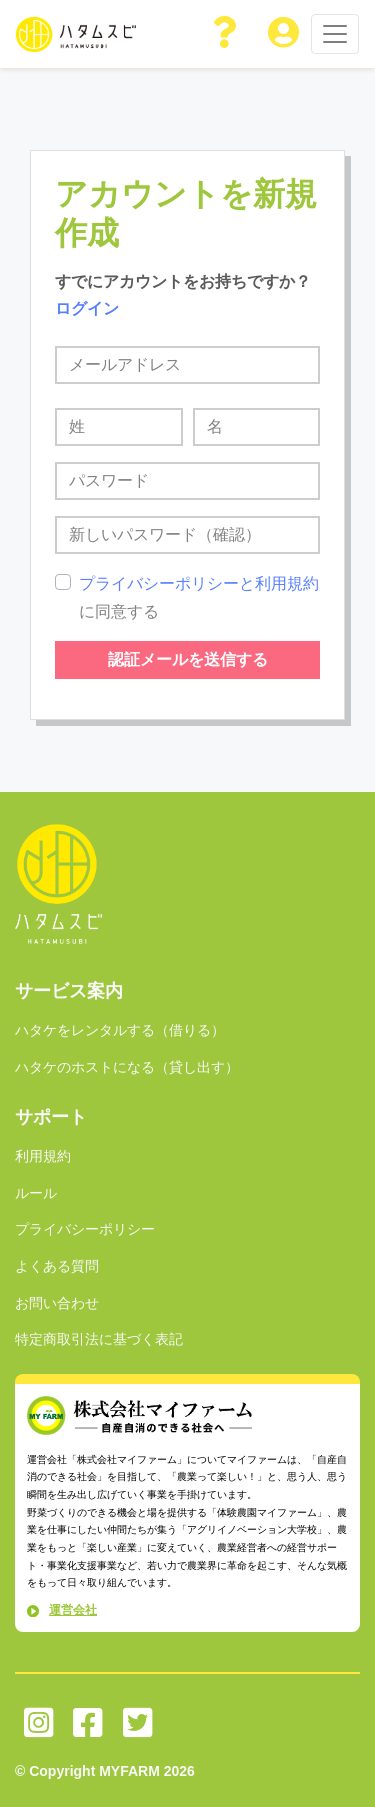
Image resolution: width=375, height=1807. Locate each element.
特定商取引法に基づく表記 (99, 1339)
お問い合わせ (57, 1303)
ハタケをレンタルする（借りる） (120, 1030)
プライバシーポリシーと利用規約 (199, 583)
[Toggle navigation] (335, 34)
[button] (226, 34)
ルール (36, 1193)
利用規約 (43, 1156)
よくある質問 (57, 1266)
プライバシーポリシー (85, 1229)
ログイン (87, 308)
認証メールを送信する (188, 659)
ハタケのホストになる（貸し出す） (127, 1067)
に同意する (199, 597)
